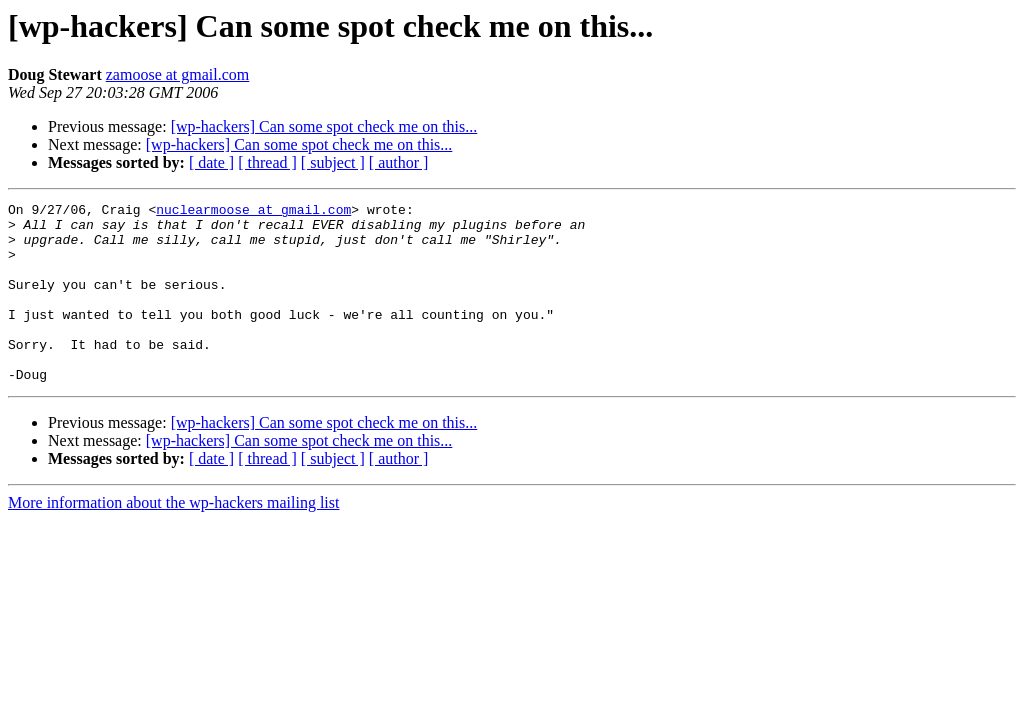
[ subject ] (333, 162)
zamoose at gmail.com (178, 74)
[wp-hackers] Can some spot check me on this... (324, 126)
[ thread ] (267, 162)
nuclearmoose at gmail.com (253, 212)
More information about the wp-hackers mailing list (173, 538)
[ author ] (399, 162)
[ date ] (211, 162)
